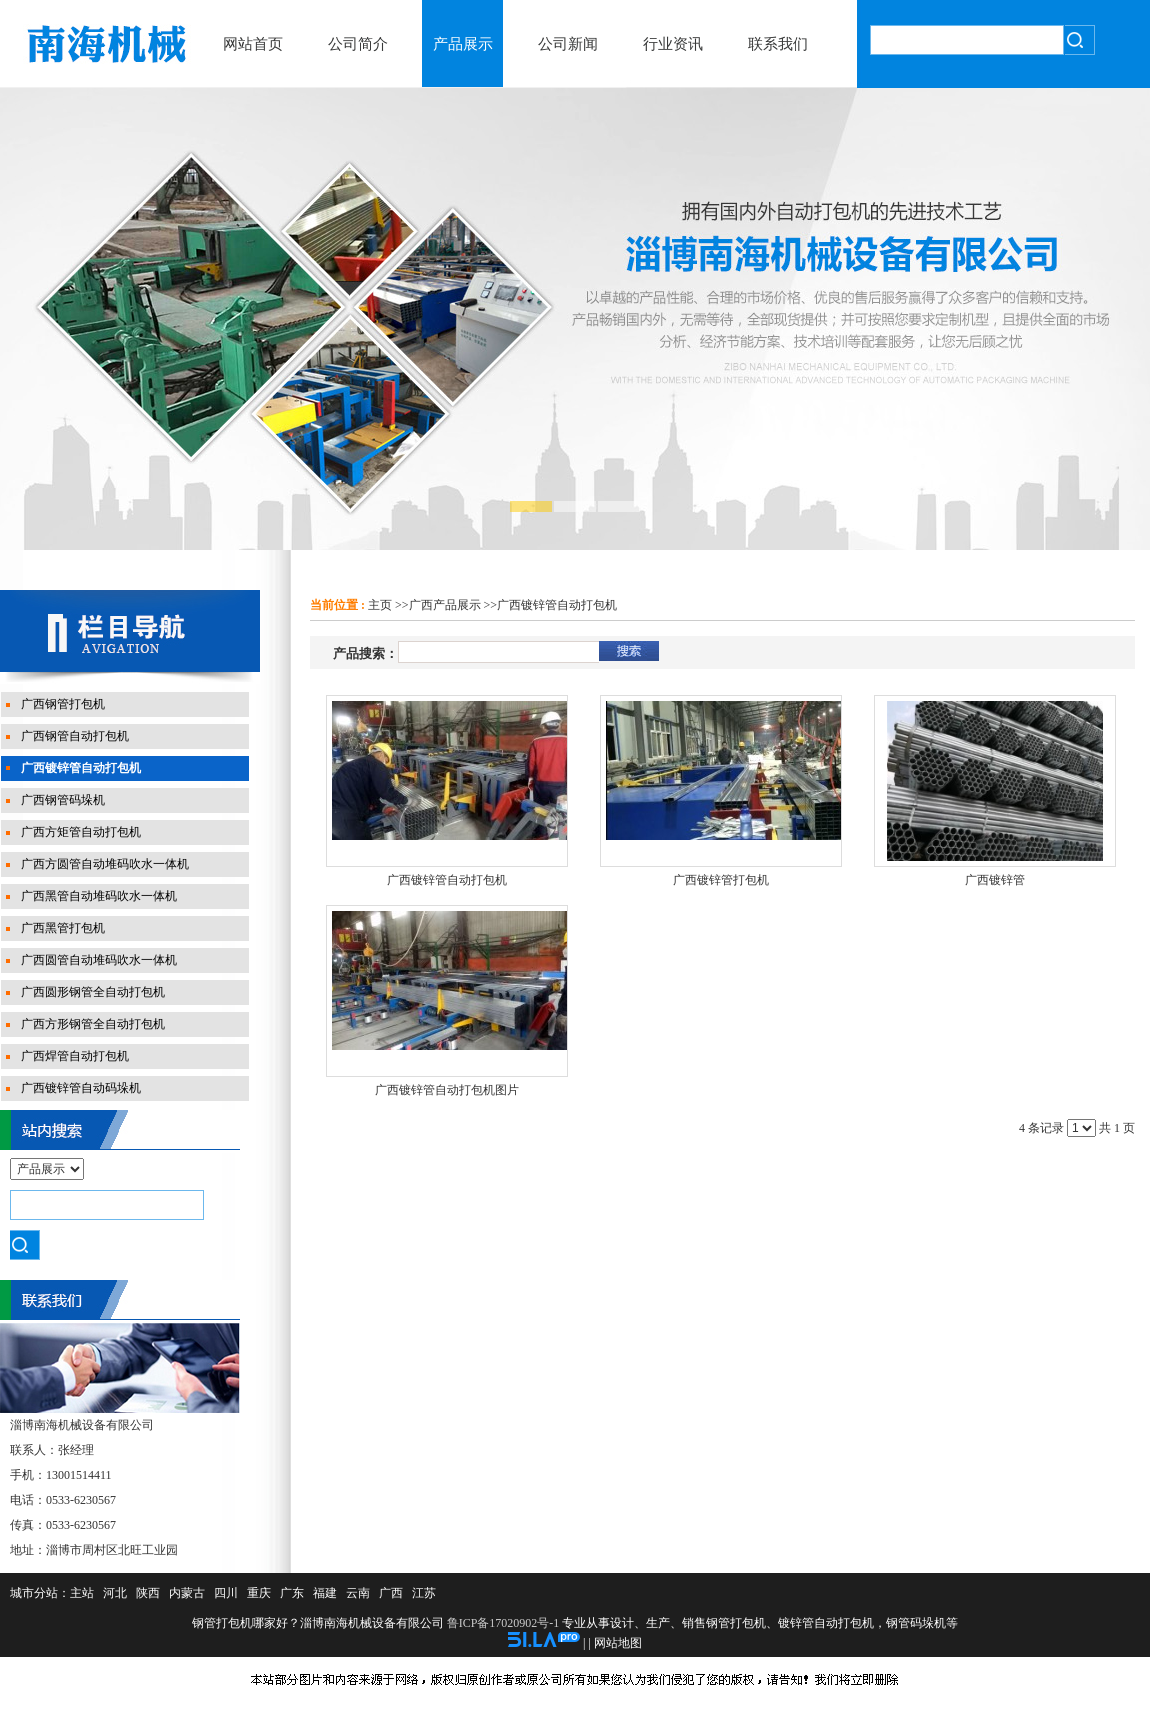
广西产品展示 (445, 605)
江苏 (424, 1593)
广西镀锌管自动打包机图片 (447, 1090)
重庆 (259, 1593)
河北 (115, 1593)
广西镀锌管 (995, 880)
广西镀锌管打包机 (721, 880)
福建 (325, 1593)
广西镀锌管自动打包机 (557, 605)
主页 (380, 605)
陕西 (148, 1593)
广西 (391, 1593)
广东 (292, 1593)
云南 (358, 1593)
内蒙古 (187, 1593)
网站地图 (618, 1643)
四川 (226, 1593)
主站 (82, 1593)
